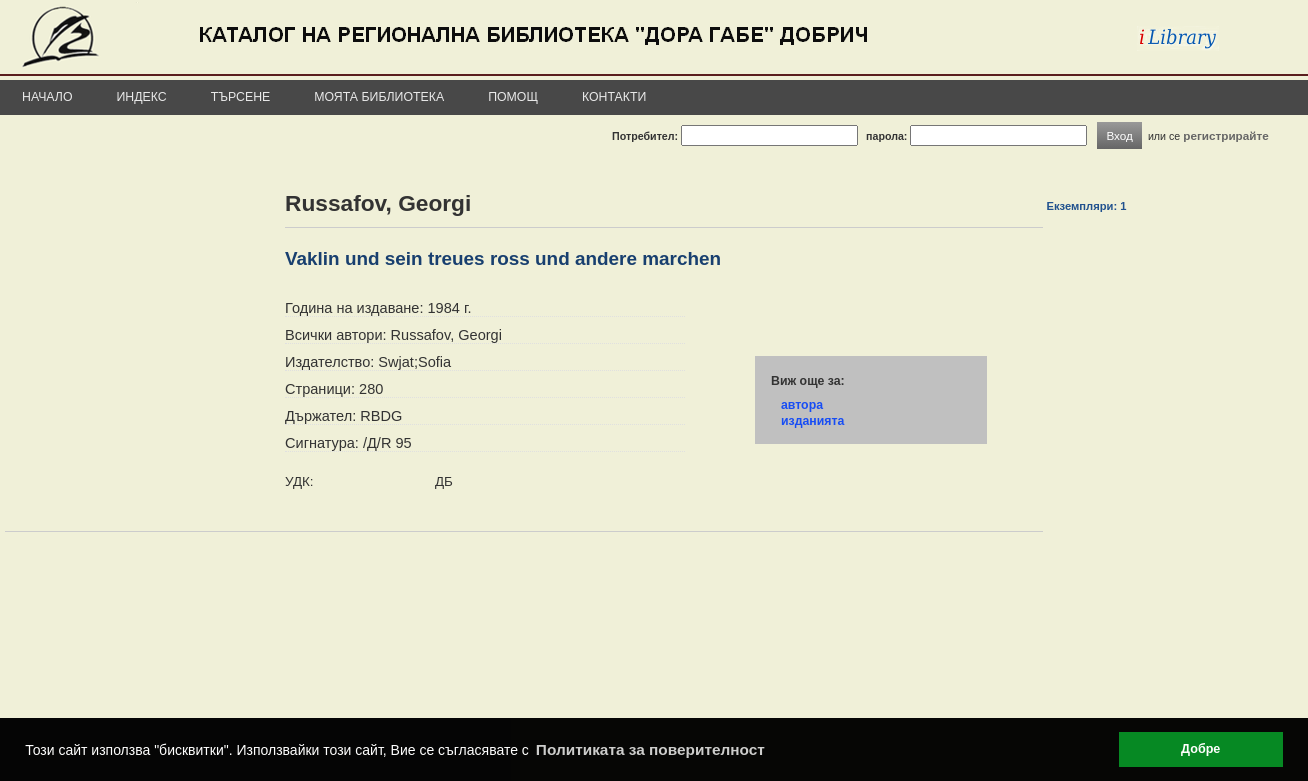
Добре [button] (1200, 749)
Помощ (513, 97)
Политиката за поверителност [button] (650, 749)
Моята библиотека (379, 97)
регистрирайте (1226, 135)
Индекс (142, 97)
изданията (812, 421)
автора (802, 405)
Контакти (614, 97)
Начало (47, 97)
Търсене (241, 97)
